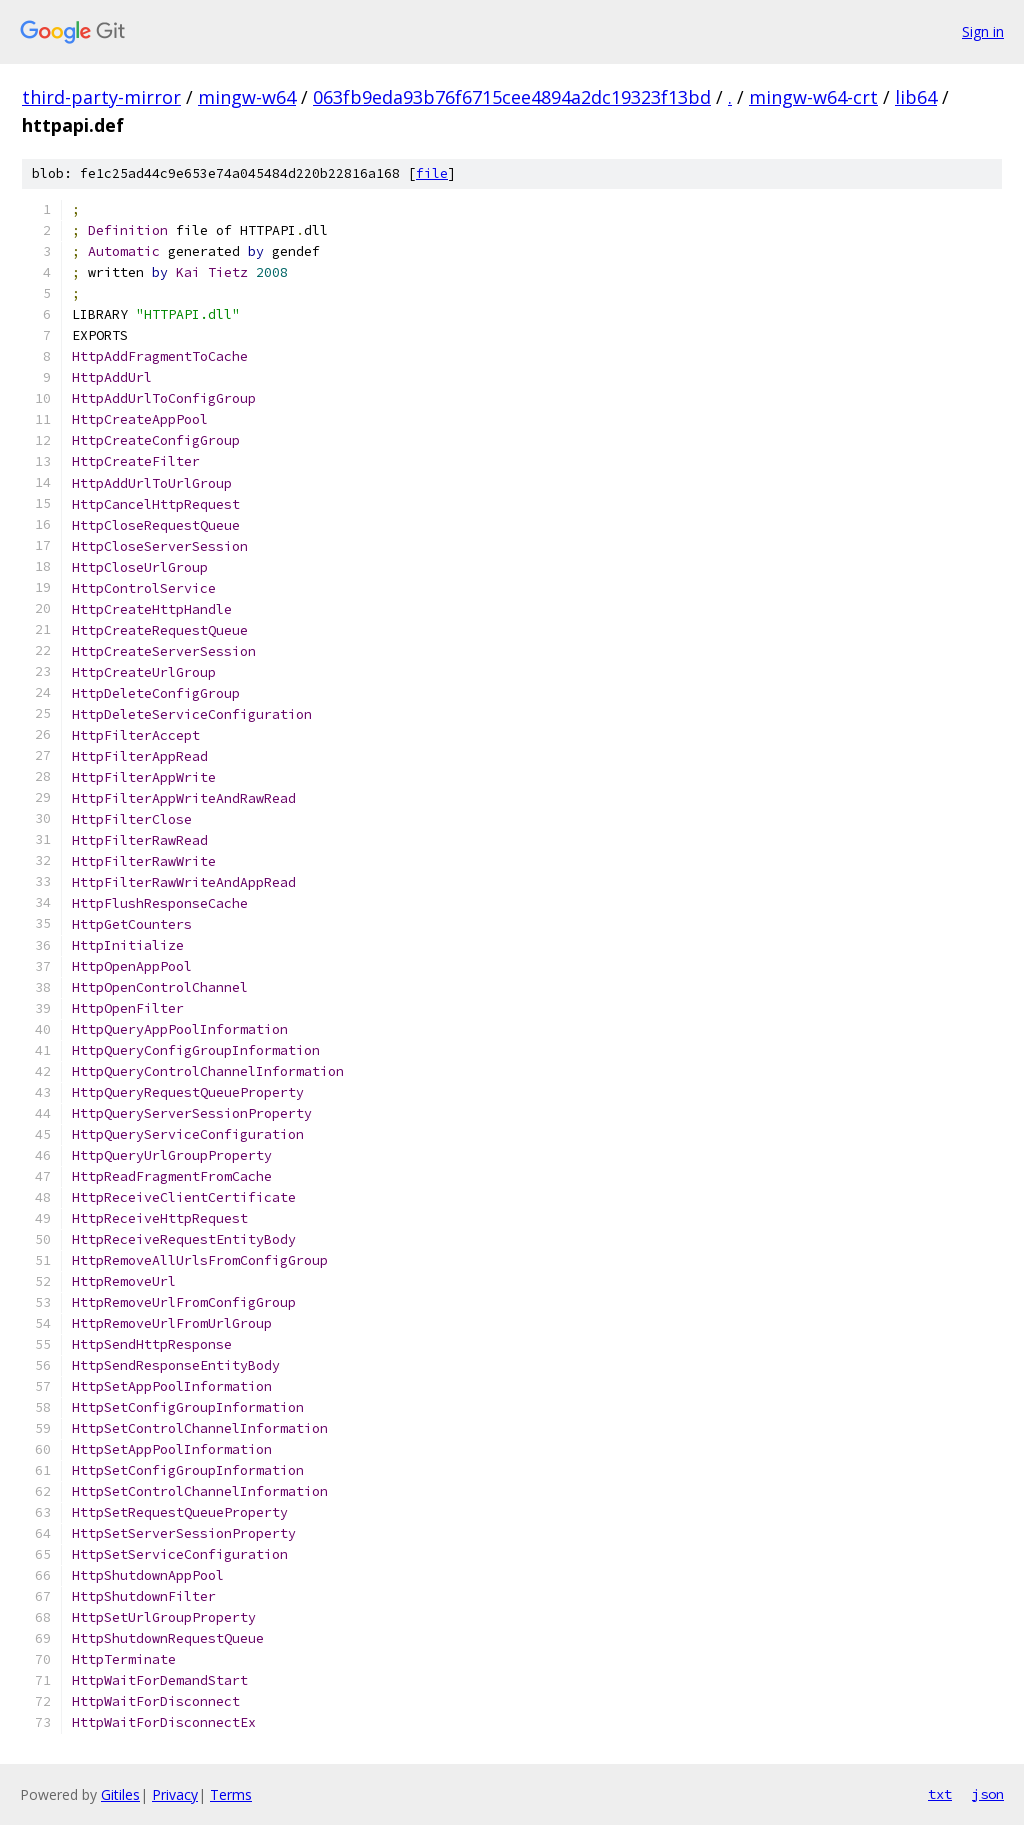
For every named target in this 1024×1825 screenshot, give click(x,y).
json (988, 1794)
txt (940, 1794)
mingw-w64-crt (813, 97)
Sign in (983, 31)
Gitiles (120, 1794)
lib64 (916, 97)
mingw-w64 (247, 97)
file (432, 173)
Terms (231, 1794)
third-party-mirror (101, 97)
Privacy (175, 1794)
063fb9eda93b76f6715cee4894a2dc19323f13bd (512, 97)
